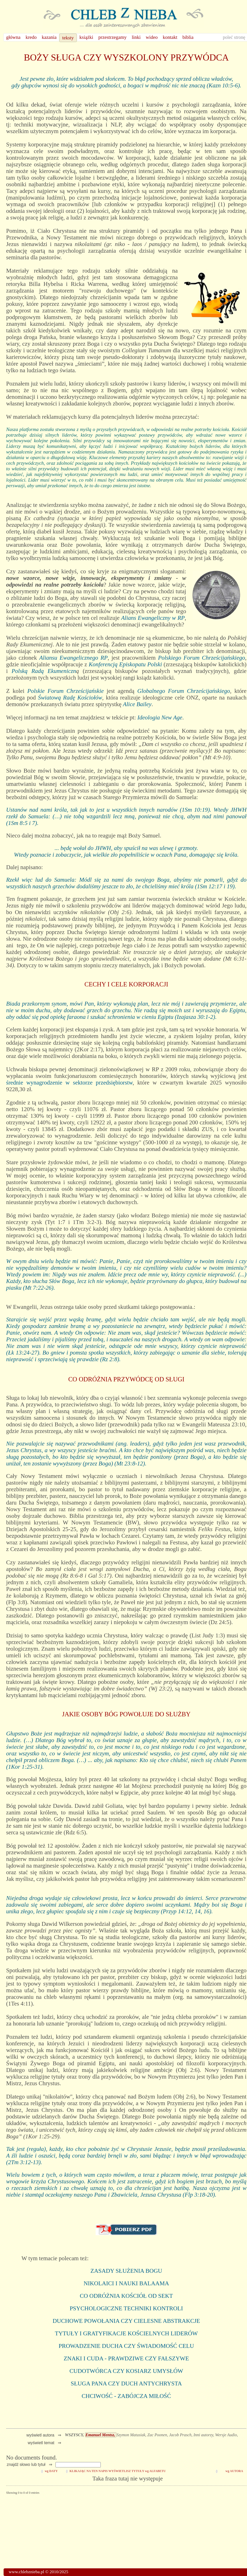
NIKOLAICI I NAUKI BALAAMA (126, 2283)
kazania (49, 37)
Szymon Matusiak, (132, 2435)
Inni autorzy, (204, 2435)
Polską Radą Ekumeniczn (44, 671)
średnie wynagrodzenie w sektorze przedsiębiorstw (69, 1082)
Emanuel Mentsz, (100, 2435)
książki (86, 37)
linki (136, 37)
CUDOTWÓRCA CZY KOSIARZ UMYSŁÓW (126, 2371)
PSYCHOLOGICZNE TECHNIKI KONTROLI (126, 2308)
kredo (31, 37)
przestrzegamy (112, 37)
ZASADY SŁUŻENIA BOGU (126, 2271)
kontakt (170, 37)
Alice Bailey (137, 704)
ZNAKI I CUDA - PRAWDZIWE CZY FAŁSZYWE (126, 2358)
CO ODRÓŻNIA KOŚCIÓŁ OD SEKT (126, 2296)
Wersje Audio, (226, 2435)
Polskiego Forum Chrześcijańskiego (201, 658)
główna (13, 37)
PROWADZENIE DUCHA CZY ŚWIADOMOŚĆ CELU (126, 2346)
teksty (68, 37)
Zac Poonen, (158, 2435)
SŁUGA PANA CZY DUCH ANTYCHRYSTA (126, 2383)
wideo (152, 37)
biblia (188, 37)
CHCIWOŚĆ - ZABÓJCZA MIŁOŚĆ (126, 2396)
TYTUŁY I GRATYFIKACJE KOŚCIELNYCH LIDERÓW (126, 2333)
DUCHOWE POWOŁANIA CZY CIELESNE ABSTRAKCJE (126, 2321)
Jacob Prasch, (181, 2435)
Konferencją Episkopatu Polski (125, 664)
